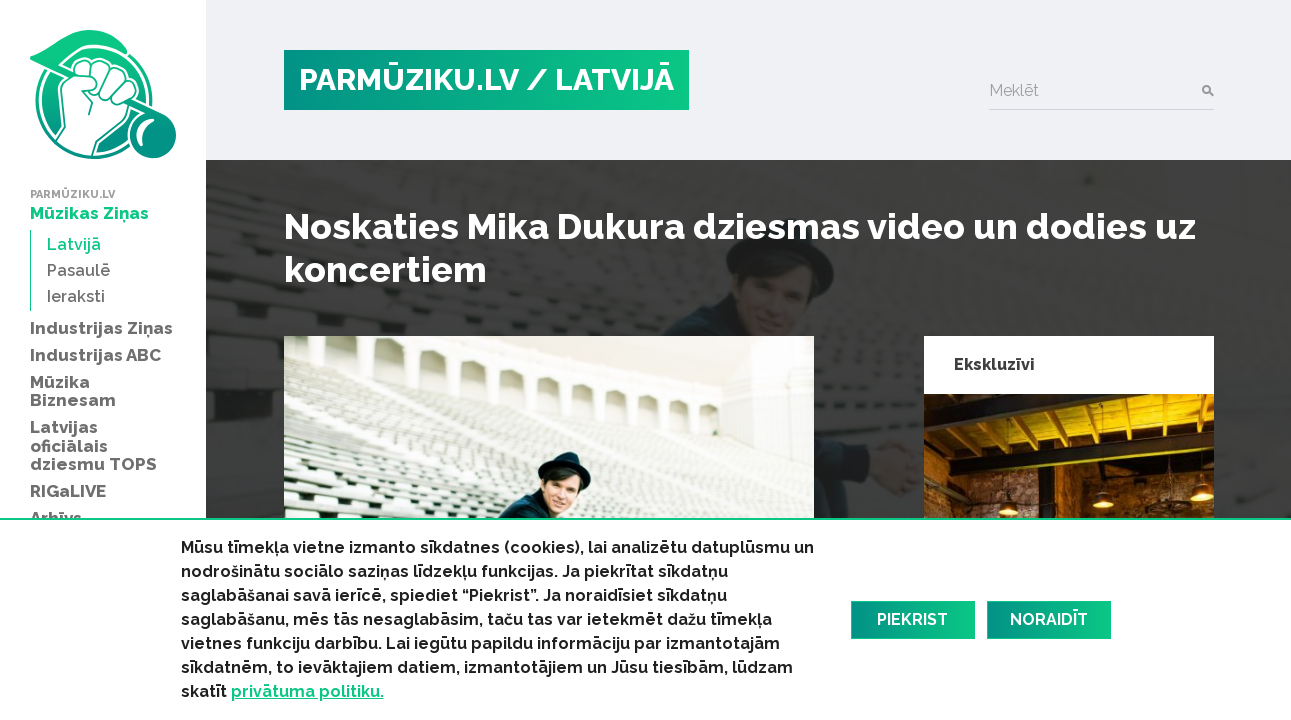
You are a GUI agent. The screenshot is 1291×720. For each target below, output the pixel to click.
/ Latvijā (600, 79)
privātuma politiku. (307, 691)
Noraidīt (1049, 619)
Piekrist (912, 619)
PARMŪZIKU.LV (409, 79)
